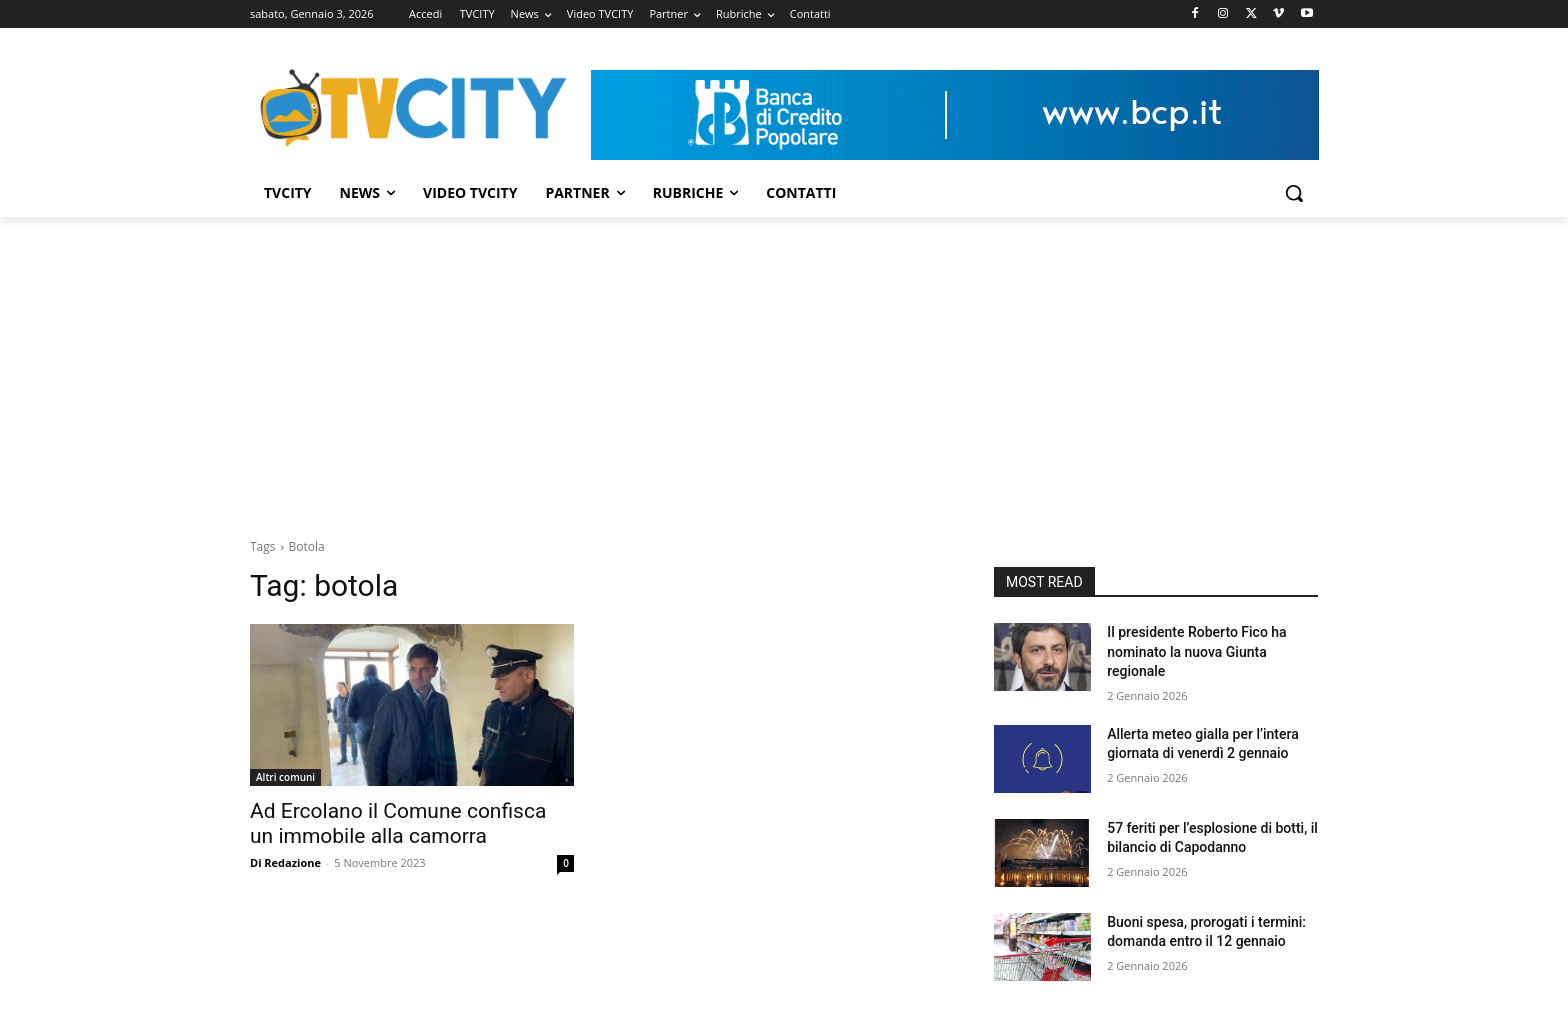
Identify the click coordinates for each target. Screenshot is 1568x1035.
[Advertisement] (784, 367)
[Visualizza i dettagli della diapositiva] (955, 115)
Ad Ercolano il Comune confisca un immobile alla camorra (398, 823)
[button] (1294, 193)
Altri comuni (285, 777)
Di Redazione (285, 862)
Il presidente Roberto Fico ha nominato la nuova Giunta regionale (1196, 651)
